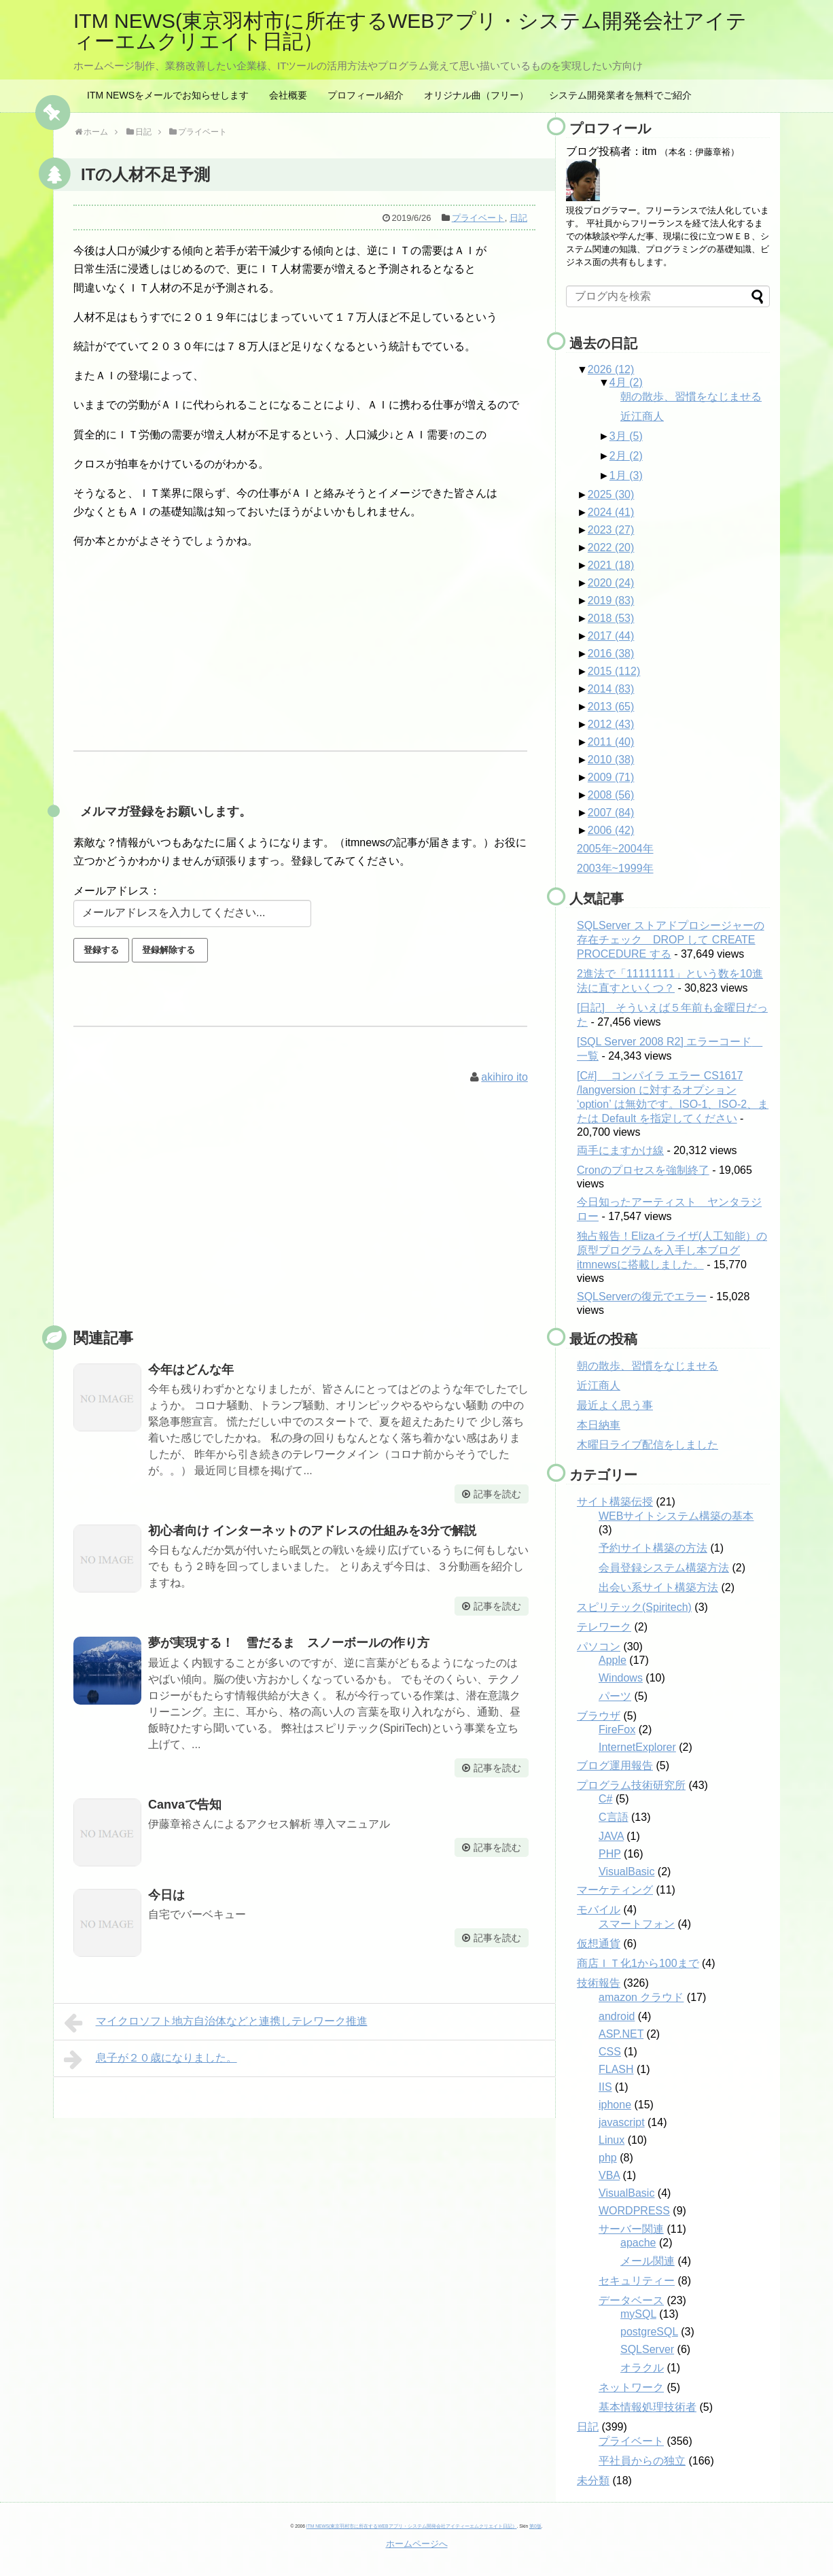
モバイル (598, 1909)
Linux (611, 2140)
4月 (626, 382)
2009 (611, 777)
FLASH (616, 2069)
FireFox (617, 1729)
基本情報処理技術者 (647, 2407)
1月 (626, 475)
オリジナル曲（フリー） (476, 95)
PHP (610, 1854)
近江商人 (642, 416)
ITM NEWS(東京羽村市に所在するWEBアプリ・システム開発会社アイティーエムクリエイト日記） (410, 31)
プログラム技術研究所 (631, 1785)
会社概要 (288, 95)
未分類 (593, 2480)
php (608, 2157)
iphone (615, 2104)
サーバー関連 (631, 2229)
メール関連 (647, 2261)
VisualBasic (626, 1871)
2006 (611, 830)
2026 (611, 369)
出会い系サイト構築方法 (658, 1587)
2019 (611, 600)
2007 (611, 812)
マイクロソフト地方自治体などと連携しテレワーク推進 (216, 2023)
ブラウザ (598, 1716)
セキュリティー (637, 2280)
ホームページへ (417, 2544)
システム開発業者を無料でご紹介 (620, 95)
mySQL (638, 2314)
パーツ (615, 1696)
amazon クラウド (641, 1997)
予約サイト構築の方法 (653, 1548)
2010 (611, 759)
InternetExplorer (637, 1747)
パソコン (598, 1646)
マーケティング (615, 1890)
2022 (611, 547)
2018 (611, 618)
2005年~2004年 (615, 848)
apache (638, 2242)
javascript (622, 2122)
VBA (609, 2175)
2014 (611, 689)
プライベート (478, 218)
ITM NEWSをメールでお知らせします (168, 95)
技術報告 (598, 1983)
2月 (626, 456)
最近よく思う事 (615, 1405)
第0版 (535, 2526)
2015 (614, 671)
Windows (621, 1678)
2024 (611, 512)
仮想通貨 (598, 1943)
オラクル (642, 2367)
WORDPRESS (634, 2210)
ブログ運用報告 (615, 1765)
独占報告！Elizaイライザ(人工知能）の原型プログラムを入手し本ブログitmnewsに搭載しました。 (672, 1250)
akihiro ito (504, 1077)
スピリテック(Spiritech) (634, 1607)
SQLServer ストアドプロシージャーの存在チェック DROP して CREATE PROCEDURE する (670, 940)
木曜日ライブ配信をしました (647, 1444)
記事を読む (497, 1494)
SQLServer (647, 2349)
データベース (631, 2300)
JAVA (611, 1836)
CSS (610, 2051)
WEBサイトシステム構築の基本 (676, 1516)
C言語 (613, 1817)
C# (605, 1799)
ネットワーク (631, 2387)
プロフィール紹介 (365, 95)
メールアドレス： (116, 891)
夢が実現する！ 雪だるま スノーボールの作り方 (288, 1643)
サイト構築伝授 (615, 1502)
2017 (611, 636)
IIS (605, 2087)
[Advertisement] (304, 1221)
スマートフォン (637, 1924)
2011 (611, 742)
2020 (611, 583)
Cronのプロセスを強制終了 (643, 1170)
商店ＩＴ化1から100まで (638, 1963)
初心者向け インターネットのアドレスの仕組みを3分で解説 (312, 1530)
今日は (166, 1895)
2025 (611, 494)
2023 (611, 530)
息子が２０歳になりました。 (150, 2059)
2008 (611, 795)
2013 (611, 706)
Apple (612, 1660)
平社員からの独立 (642, 2461)
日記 (518, 218)
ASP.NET (621, 2034)
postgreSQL (649, 2331)
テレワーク (604, 1627)
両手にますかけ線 (620, 1150)
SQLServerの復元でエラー (642, 1296)
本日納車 (598, 1425)
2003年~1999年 (615, 868)
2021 (611, 565)
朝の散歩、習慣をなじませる (691, 396)
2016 (611, 653)
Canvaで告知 (184, 1804)
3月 (626, 436)
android (617, 2016)
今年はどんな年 (191, 1369)
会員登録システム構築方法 (664, 1567)
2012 (611, 724)
